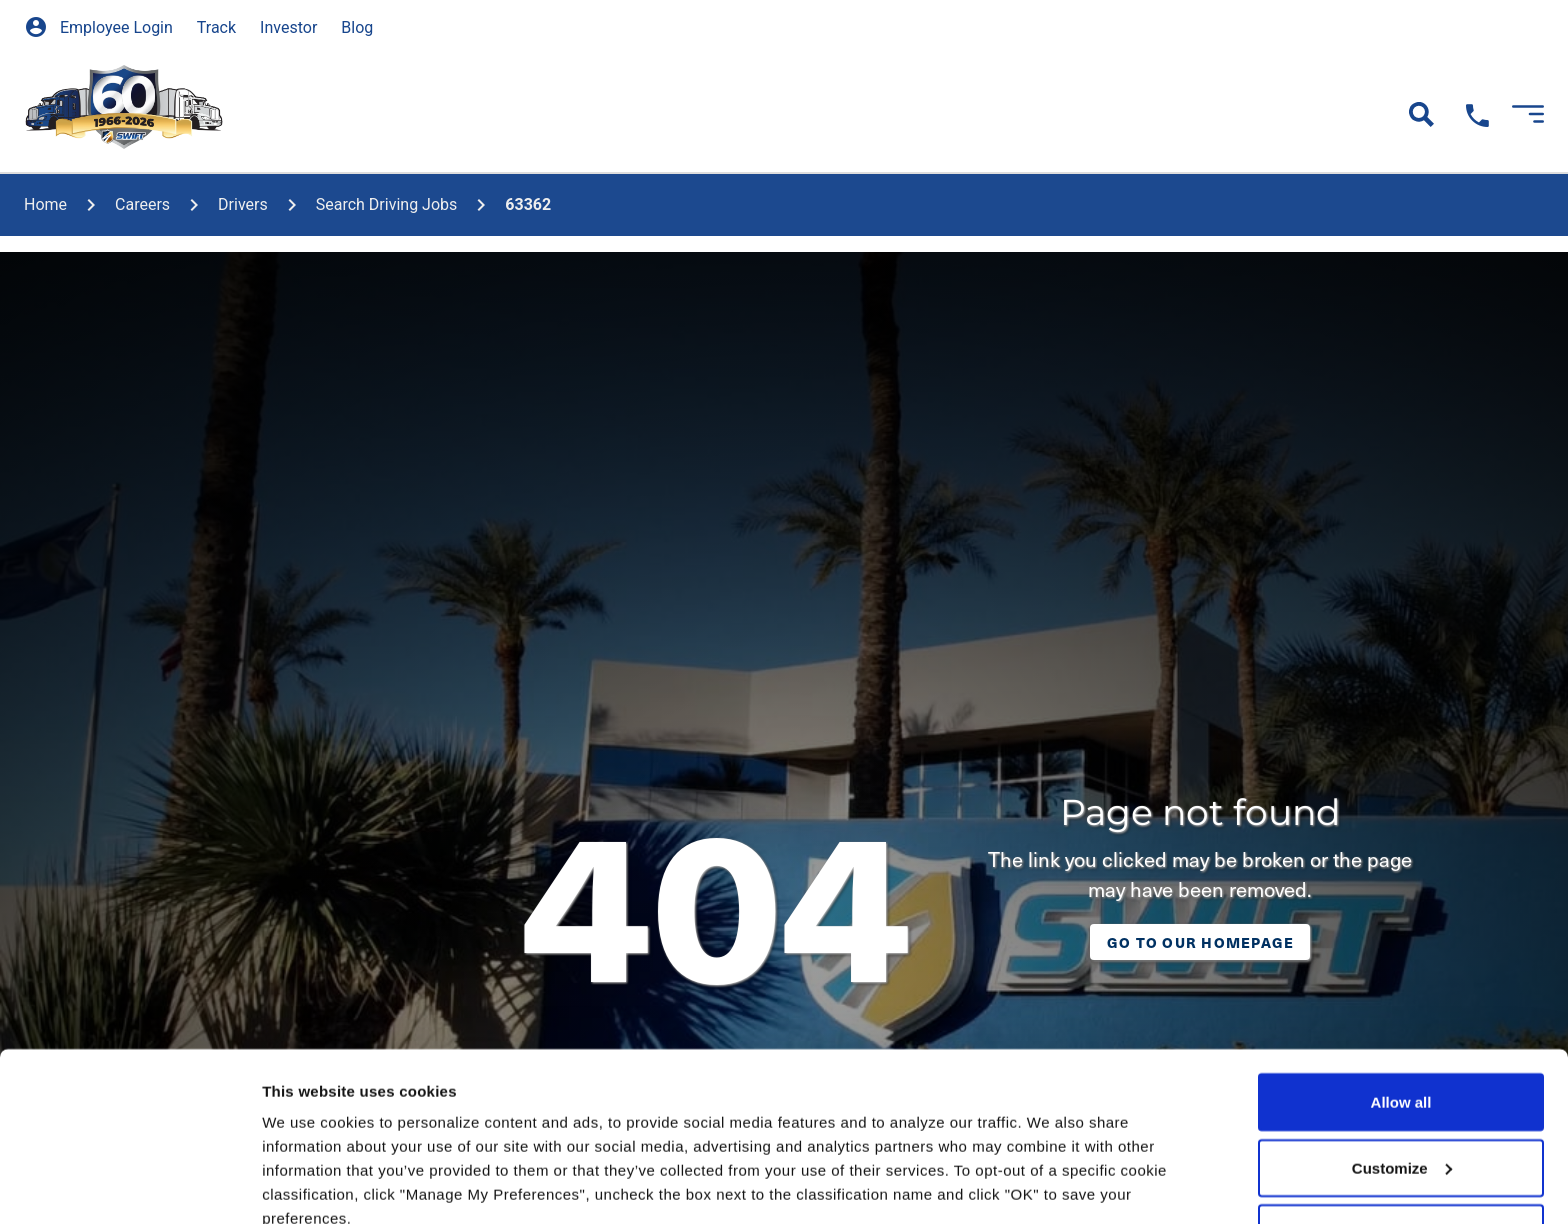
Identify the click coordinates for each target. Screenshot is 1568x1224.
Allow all (1401, 943)
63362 (528, 204)
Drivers (243, 204)
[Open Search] (1421, 114)
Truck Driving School (650, 113)
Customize (1402, 1009)
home (45, 204)
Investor (288, 27)
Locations (844, 113)
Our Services (306, 113)
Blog (357, 27)
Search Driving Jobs (387, 204)
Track (216, 27)
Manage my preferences (348, 1184)
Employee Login (98, 27)
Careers (464, 113)
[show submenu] (382, 91)
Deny (1401, 1074)
